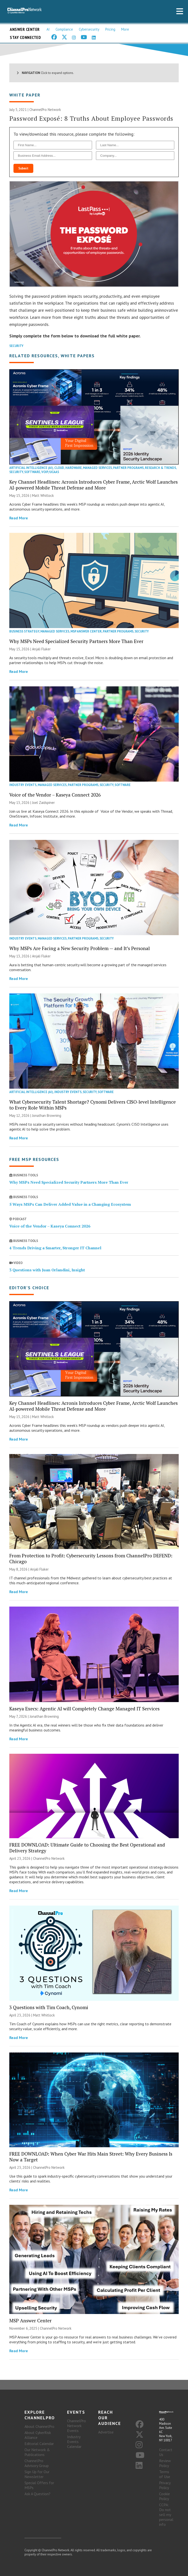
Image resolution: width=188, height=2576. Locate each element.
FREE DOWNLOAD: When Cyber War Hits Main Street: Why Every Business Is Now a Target (90, 2157)
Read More (18, 517)
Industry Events (22, 785)
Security (16, 346)
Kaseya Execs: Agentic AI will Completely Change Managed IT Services (84, 1708)
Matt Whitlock (43, 495)
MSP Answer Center (86, 631)
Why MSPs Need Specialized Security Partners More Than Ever (76, 641)
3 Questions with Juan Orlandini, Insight (47, 1270)
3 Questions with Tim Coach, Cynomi (48, 2007)
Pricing (110, 29)
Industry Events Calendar (74, 2441)
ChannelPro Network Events (76, 2425)
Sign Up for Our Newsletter (36, 2474)
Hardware (73, 468)
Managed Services (97, 468)
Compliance (64, 29)
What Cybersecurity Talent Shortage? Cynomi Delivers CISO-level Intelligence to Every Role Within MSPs (92, 1105)
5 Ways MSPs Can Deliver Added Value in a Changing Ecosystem (70, 1204)
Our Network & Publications (37, 2452)
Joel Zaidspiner (43, 802)
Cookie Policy (164, 2496)
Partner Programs (128, 468)
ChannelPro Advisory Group (36, 2463)
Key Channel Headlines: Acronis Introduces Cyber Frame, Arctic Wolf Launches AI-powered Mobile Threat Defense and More (93, 485)
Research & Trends (160, 468)
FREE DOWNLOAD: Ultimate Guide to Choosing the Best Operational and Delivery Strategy (87, 1848)
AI (48, 29)
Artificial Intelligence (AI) (31, 468)
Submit (23, 168)
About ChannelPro (39, 2426)
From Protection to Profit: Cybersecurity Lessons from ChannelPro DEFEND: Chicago (90, 1558)
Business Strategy (24, 631)
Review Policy (165, 2463)
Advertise (106, 2432)
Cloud (59, 468)
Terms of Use (164, 2474)
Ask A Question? (37, 2493)
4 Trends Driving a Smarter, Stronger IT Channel (55, 1248)
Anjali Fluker (41, 649)
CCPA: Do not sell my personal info (166, 2514)
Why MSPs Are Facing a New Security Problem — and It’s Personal (79, 948)
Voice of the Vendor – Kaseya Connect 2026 (55, 795)
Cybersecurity (89, 29)
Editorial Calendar (39, 2443)
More (125, 29)
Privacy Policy (164, 2485)
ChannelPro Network (45, 109)
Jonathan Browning (46, 1115)
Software (32, 472)
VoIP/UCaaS (50, 472)
